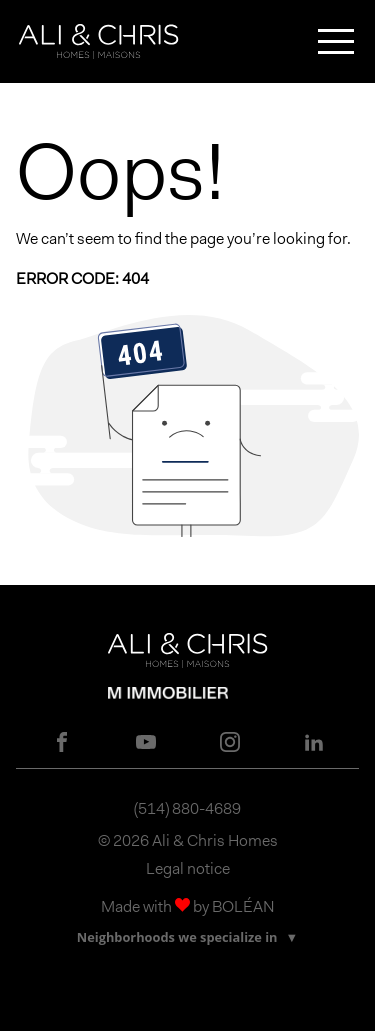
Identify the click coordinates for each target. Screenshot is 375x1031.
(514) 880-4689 (187, 809)
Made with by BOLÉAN (188, 906)
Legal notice (188, 868)
